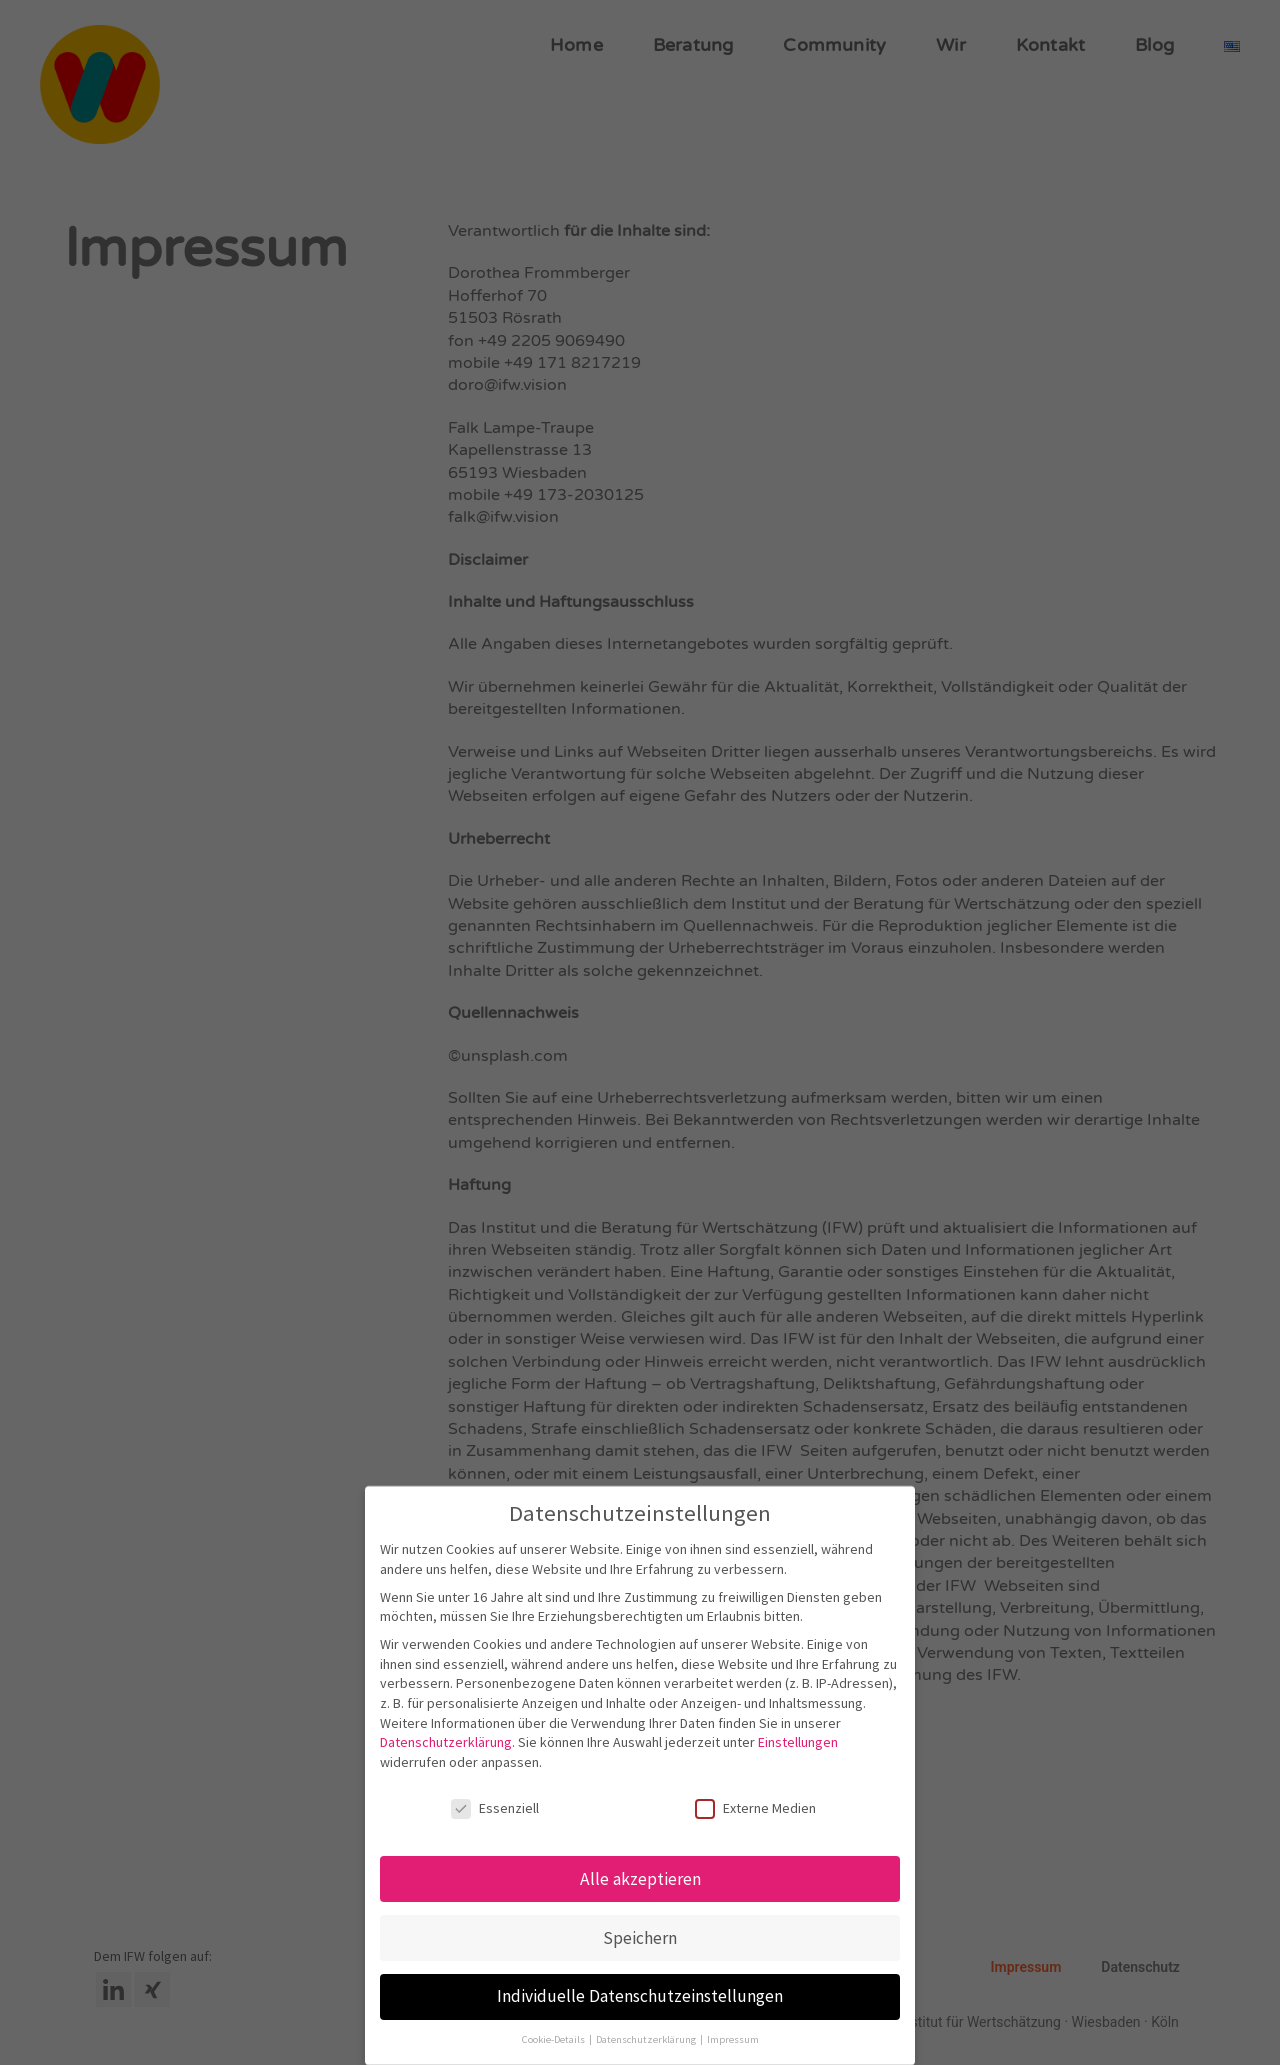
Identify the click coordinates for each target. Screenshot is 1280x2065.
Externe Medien (755, 1808)
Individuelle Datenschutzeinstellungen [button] (640, 1996)
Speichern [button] (640, 1938)
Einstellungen (798, 1742)
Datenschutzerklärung (446, 1742)
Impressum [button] (733, 2039)
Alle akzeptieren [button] (640, 1879)
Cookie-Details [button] (554, 2039)
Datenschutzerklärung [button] (647, 2039)
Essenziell (495, 1808)
